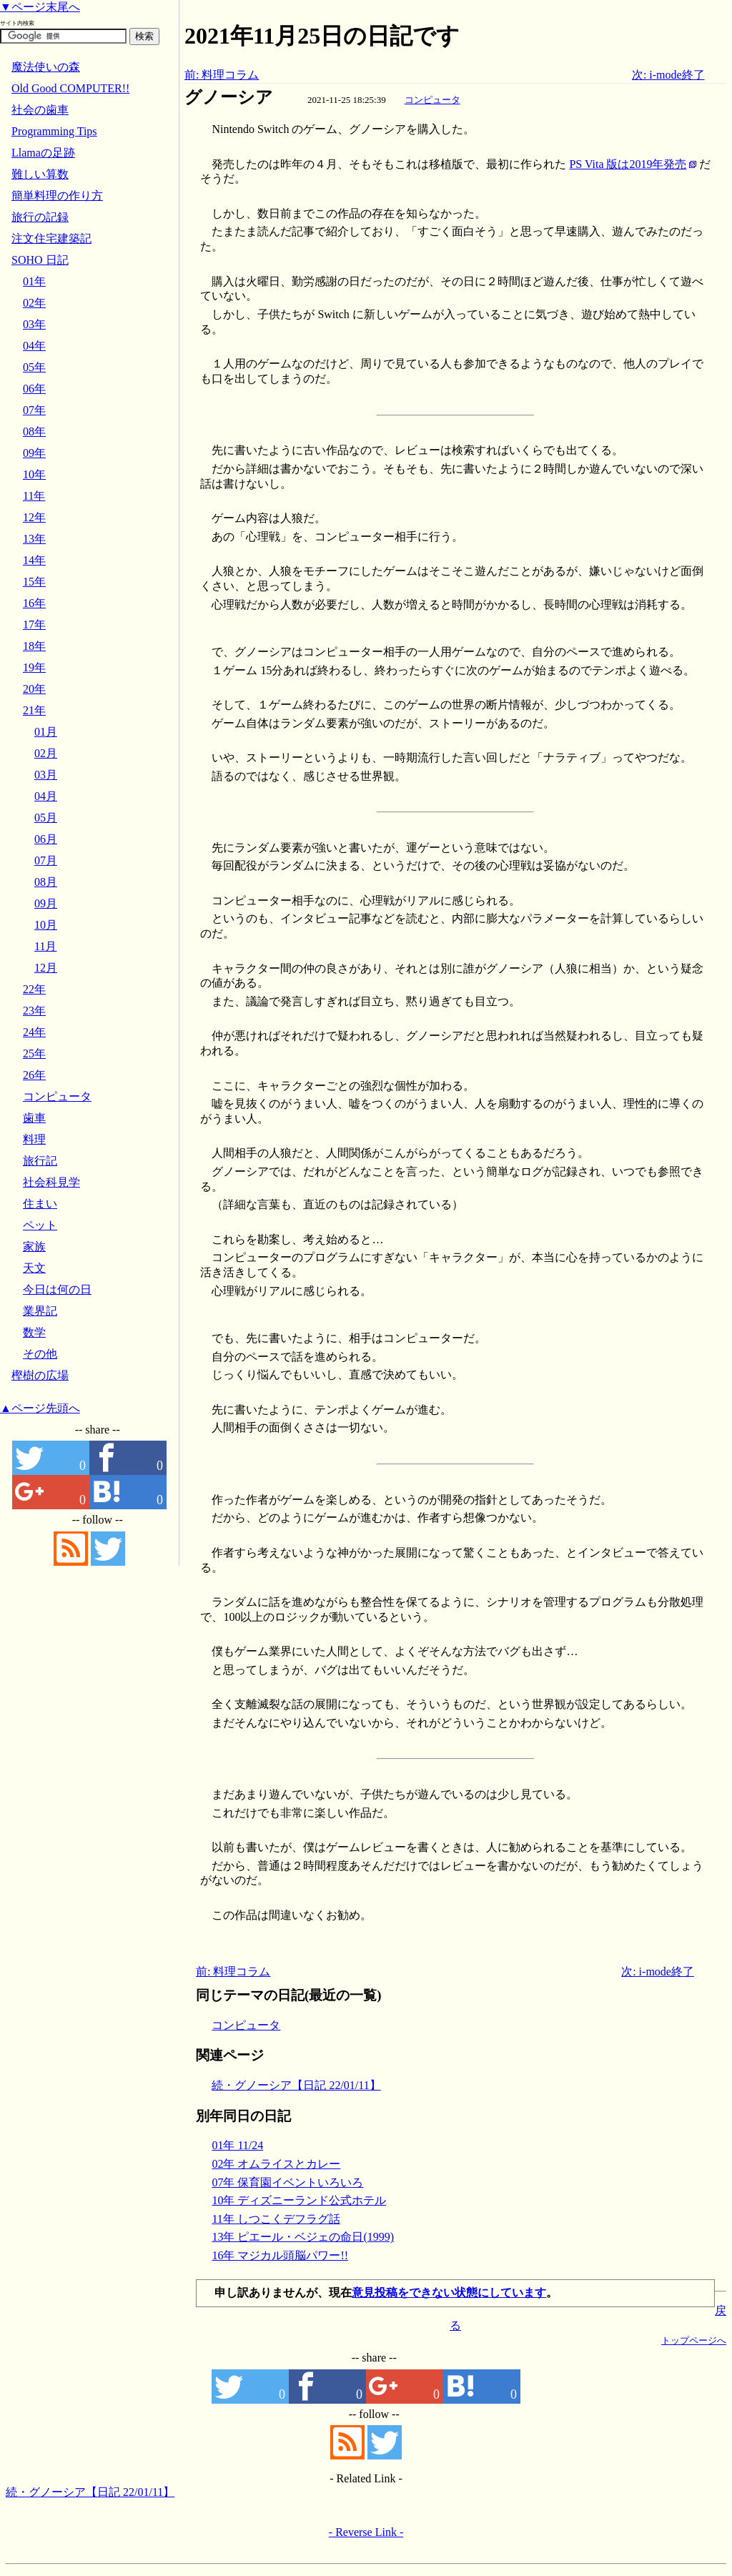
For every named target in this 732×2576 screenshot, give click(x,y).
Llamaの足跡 (43, 153)
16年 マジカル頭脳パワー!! (280, 2255)
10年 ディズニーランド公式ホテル (299, 2200)
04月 (45, 796)
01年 (34, 281)
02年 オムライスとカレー (276, 2164)
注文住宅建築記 (51, 238)
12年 (34, 517)
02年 (34, 303)
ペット (40, 1225)
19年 (34, 667)
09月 (45, 903)
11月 (45, 946)
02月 (45, 753)
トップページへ (693, 2340)
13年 (34, 539)
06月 (45, 839)
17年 (34, 624)
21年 (34, 710)
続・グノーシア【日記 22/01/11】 (296, 2085)
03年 (34, 324)
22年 (34, 989)
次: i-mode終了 (668, 75)
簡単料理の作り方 (57, 195)
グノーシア (228, 97)
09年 (34, 453)
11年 (34, 496)
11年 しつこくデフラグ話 (276, 2219)
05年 (34, 367)
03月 (45, 775)
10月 (45, 925)
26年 (34, 1075)
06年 (34, 389)
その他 (40, 1354)
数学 (34, 1332)
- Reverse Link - (366, 2532)
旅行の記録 (40, 217)
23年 (34, 1011)
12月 (45, 968)
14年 (34, 560)
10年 (34, 474)
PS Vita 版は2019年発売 (627, 164)
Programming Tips (54, 131)
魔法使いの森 (45, 67)
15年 (34, 582)
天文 (34, 1268)
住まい (40, 1204)
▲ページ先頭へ (40, 1408)
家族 (34, 1246)
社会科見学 (51, 1182)
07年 (34, 410)
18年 (34, 646)
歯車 (34, 1118)
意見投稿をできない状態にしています (449, 2292)
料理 (34, 1139)
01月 (45, 732)
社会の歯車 (40, 110)
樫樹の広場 (40, 1375)
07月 (45, 860)
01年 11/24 (237, 2145)
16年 (34, 603)
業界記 (40, 1311)
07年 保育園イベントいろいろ (287, 2182)
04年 (34, 346)
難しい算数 (40, 174)
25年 (34, 1053)
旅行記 (40, 1161)
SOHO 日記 (40, 260)
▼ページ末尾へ (40, 7)
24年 (34, 1032)
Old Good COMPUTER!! (70, 88)
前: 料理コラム (221, 75)
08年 (34, 431)
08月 (45, 882)
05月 (45, 817)
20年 (34, 689)
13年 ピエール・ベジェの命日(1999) (303, 2237)
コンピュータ (432, 99)
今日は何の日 (57, 1289)
